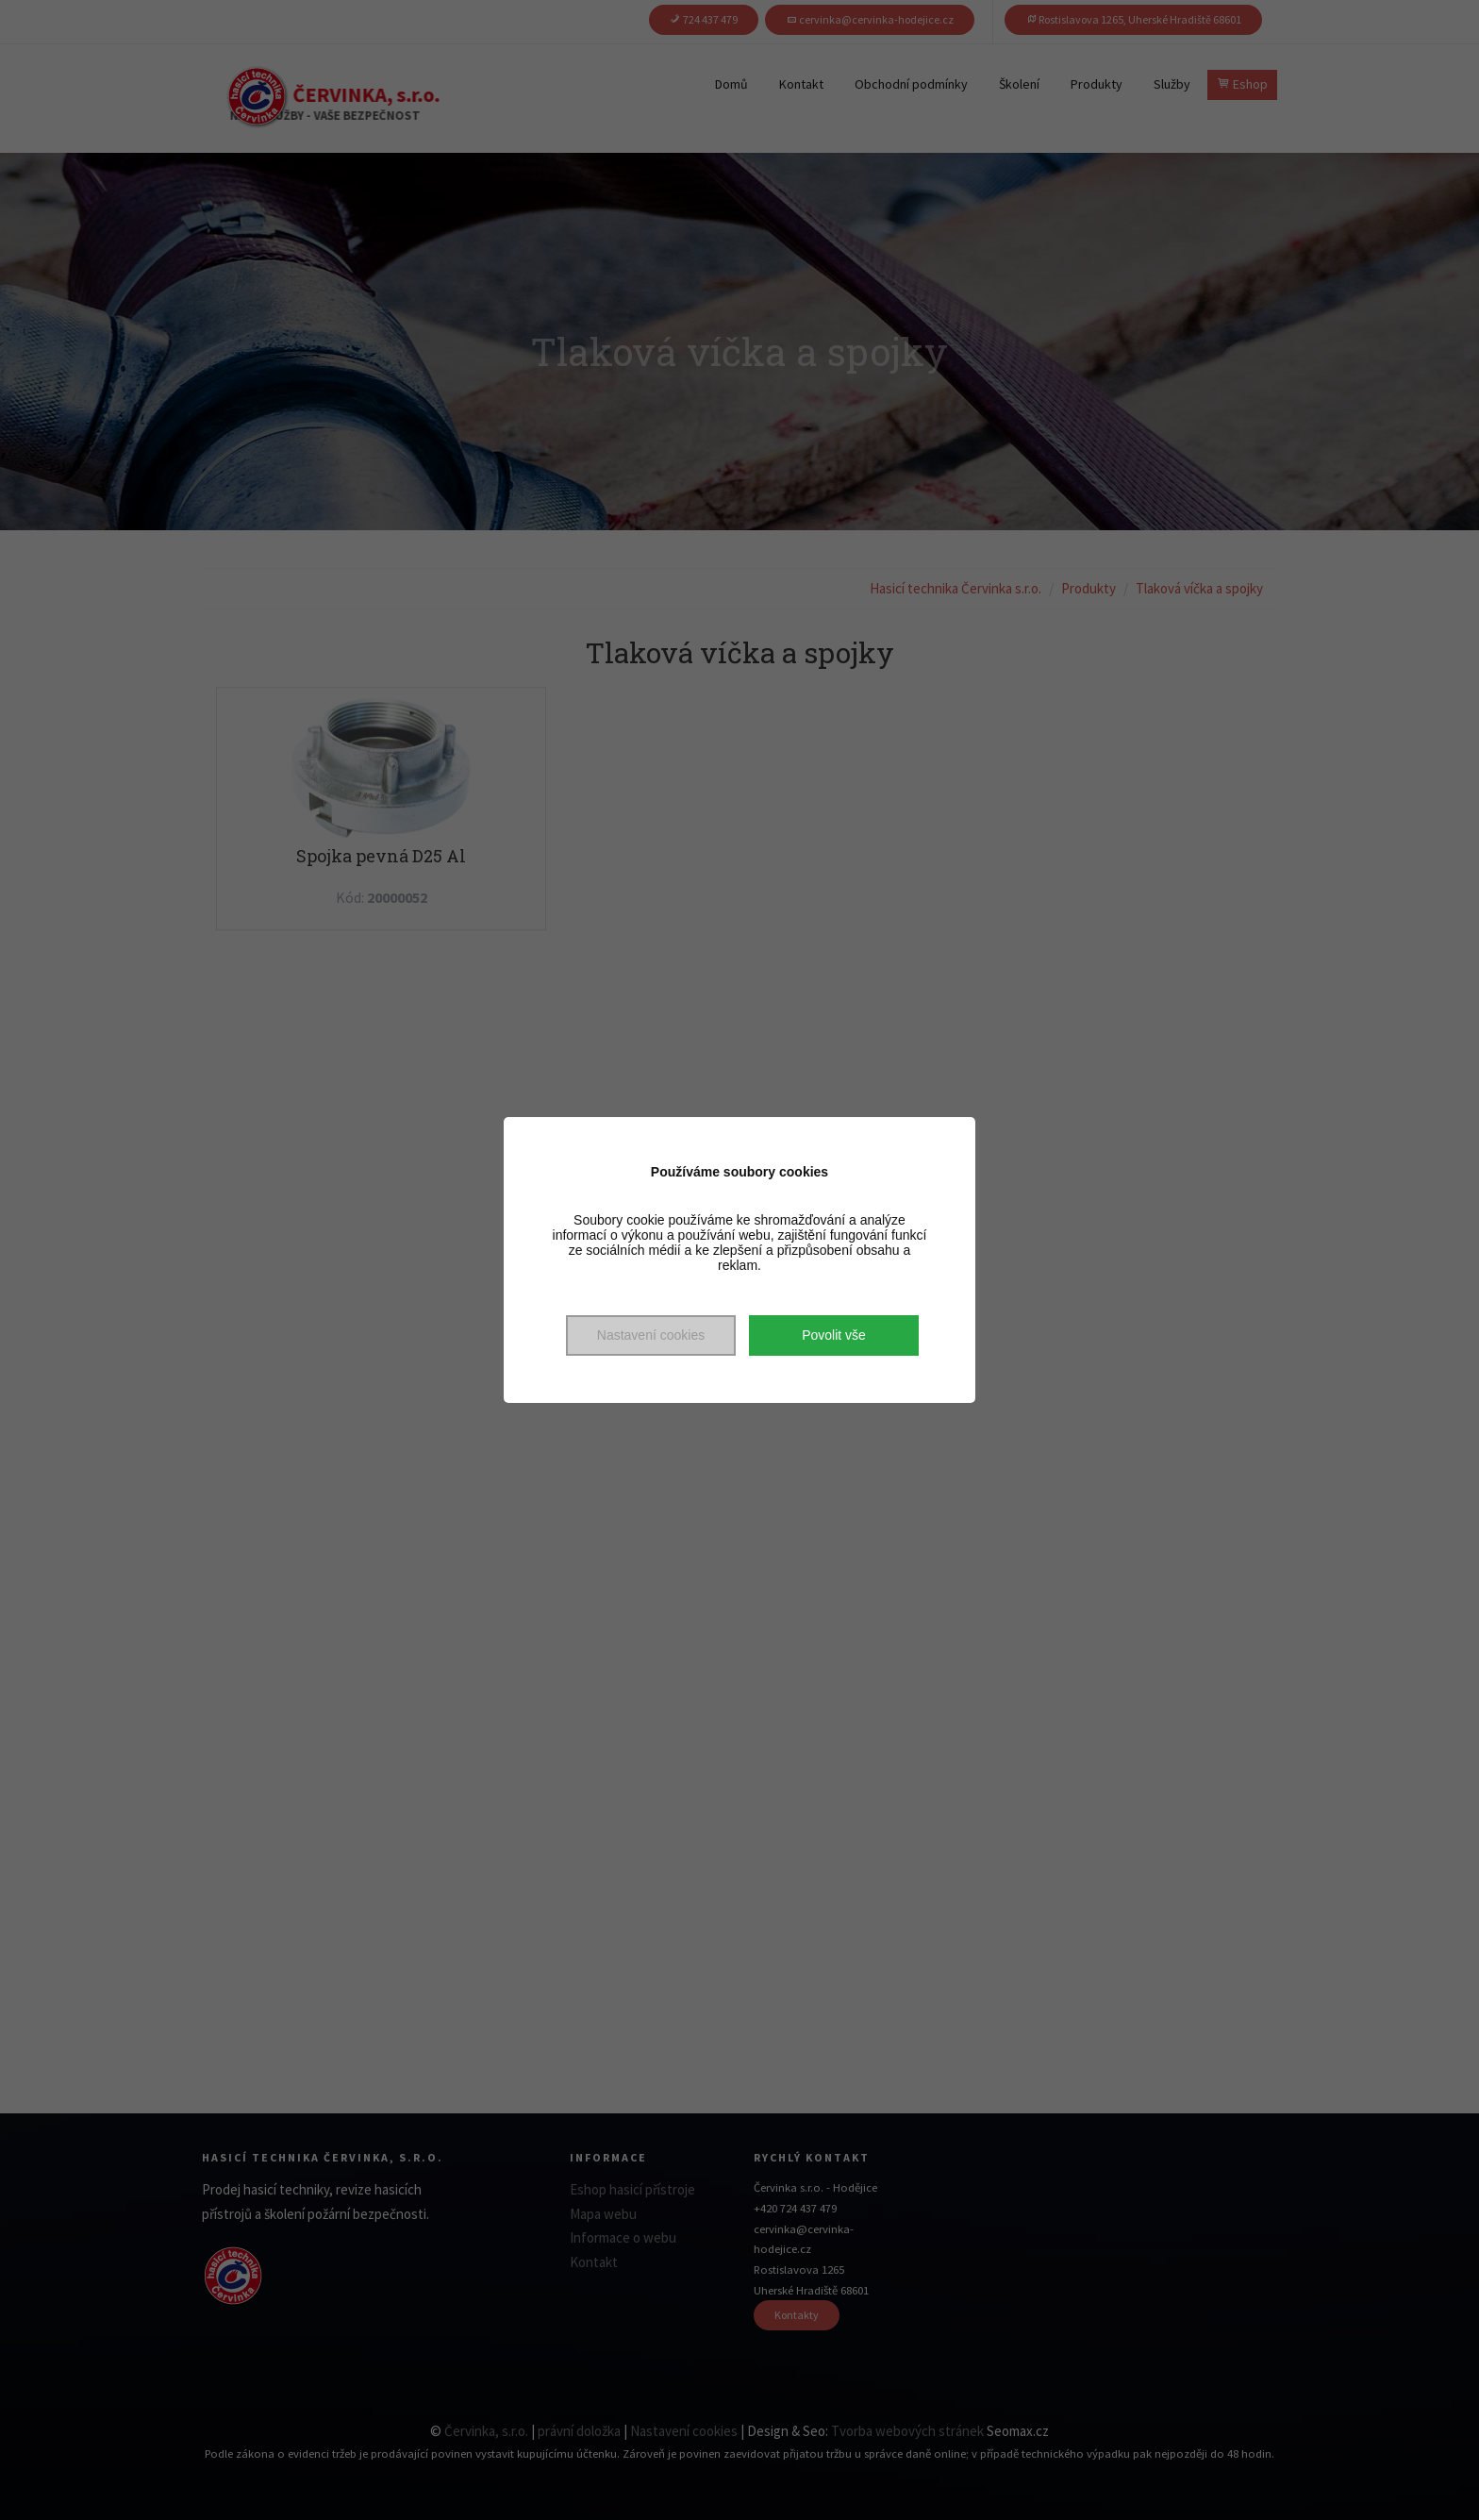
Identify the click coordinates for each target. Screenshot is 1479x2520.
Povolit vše (834, 1335)
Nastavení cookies (651, 1335)
